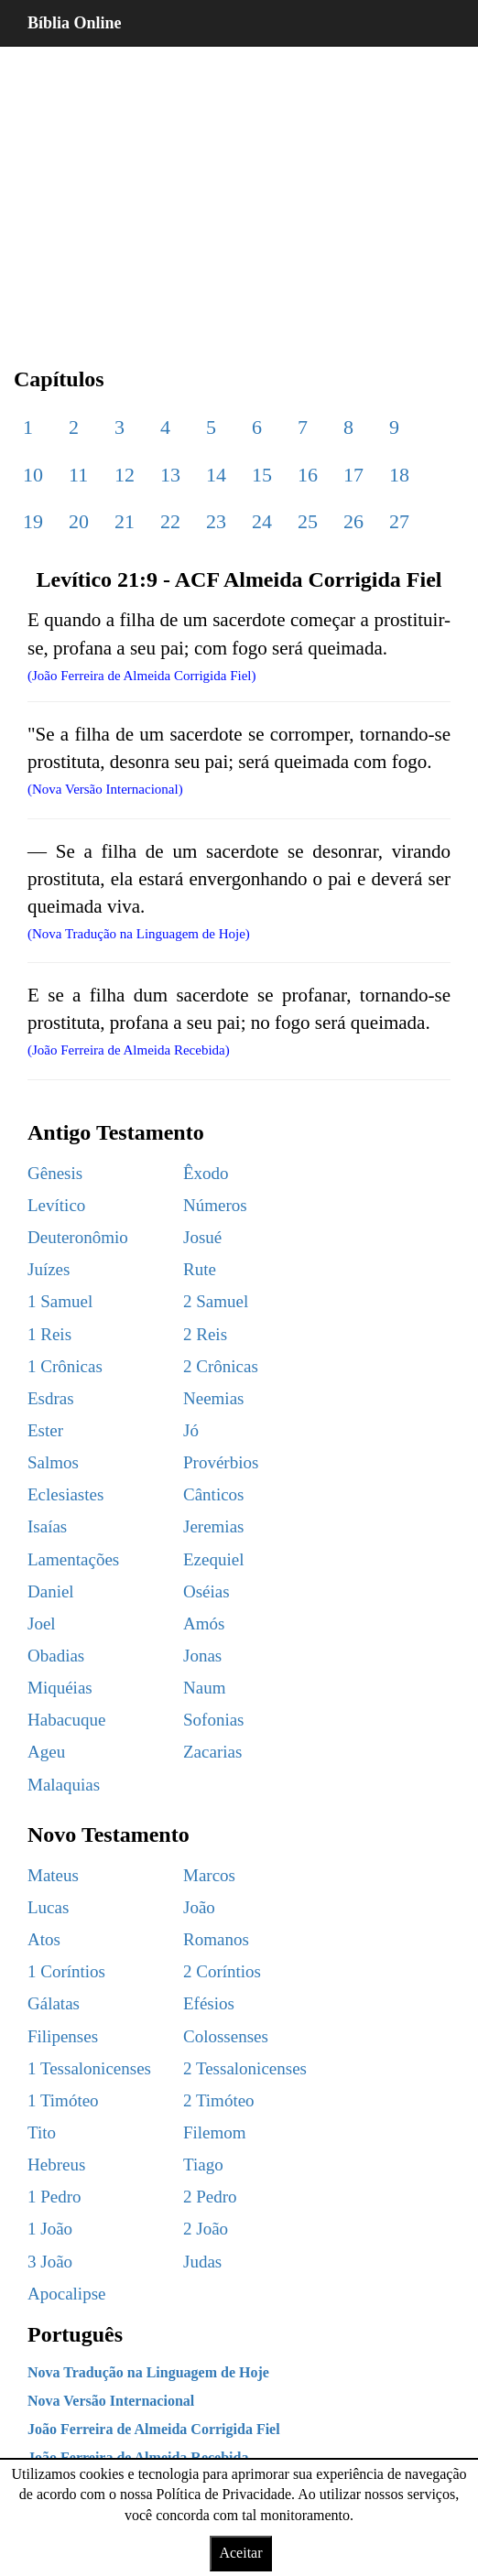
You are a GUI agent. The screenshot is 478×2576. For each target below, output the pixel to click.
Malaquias (63, 1784)
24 (262, 521)
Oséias (206, 1591)
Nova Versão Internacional (110, 2400)
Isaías (47, 1526)
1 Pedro (54, 2196)
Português (75, 2334)
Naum (204, 1687)
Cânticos (213, 1494)
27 (399, 521)
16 (308, 474)
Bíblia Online (74, 23)
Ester (45, 1430)
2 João (205, 2228)
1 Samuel (59, 1301)
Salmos (53, 1462)
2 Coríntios (222, 1971)
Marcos (209, 1875)
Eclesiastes (65, 1494)
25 (308, 521)
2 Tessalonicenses (245, 2068)
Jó (191, 1430)
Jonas (202, 1655)
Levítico (56, 1205)
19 (33, 521)
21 (124, 521)
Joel (41, 1623)
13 (170, 474)
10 (33, 474)
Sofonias (213, 1719)
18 (399, 474)
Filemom (214, 2132)
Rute (199, 1269)
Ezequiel (213, 1559)
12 (124, 474)
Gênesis (54, 1173)
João (199, 1907)
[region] (239, 192)
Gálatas (53, 2003)
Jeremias (213, 1526)
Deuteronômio (77, 1237)
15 (262, 474)
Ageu (46, 1751)
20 (79, 521)
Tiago (203, 2164)
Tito (41, 2132)
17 (353, 474)
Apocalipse (66, 2293)
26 (353, 521)
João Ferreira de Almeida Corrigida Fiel (153, 2429)
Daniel (50, 1591)
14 (216, 474)
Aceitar (240, 2552)
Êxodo (206, 1173)
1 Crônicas (65, 1366)
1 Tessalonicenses (89, 2068)
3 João (49, 2261)
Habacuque (66, 1719)
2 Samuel (215, 1301)
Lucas (48, 1907)
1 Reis (49, 1334)
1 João (49, 2228)
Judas (202, 2261)
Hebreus (56, 2164)
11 (78, 474)
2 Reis (205, 1334)
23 (216, 521)
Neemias (213, 1398)
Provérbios (220, 1462)
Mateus (53, 1875)
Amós (203, 1623)
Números (215, 1205)
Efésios (208, 2003)
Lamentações (73, 1559)
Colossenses (225, 2036)
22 (170, 521)
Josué (202, 1237)
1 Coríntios (66, 1971)
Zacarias (212, 1751)
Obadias (55, 1655)
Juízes (48, 1269)
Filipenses (62, 2036)
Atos (43, 1939)
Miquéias (59, 1687)
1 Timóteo (63, 2100)
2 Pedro (210, 2196)
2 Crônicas (220, 1366)
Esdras (50, 1398)
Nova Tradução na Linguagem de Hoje (148, 2372)
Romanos (216, 1939)
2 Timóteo (219, 2100)
